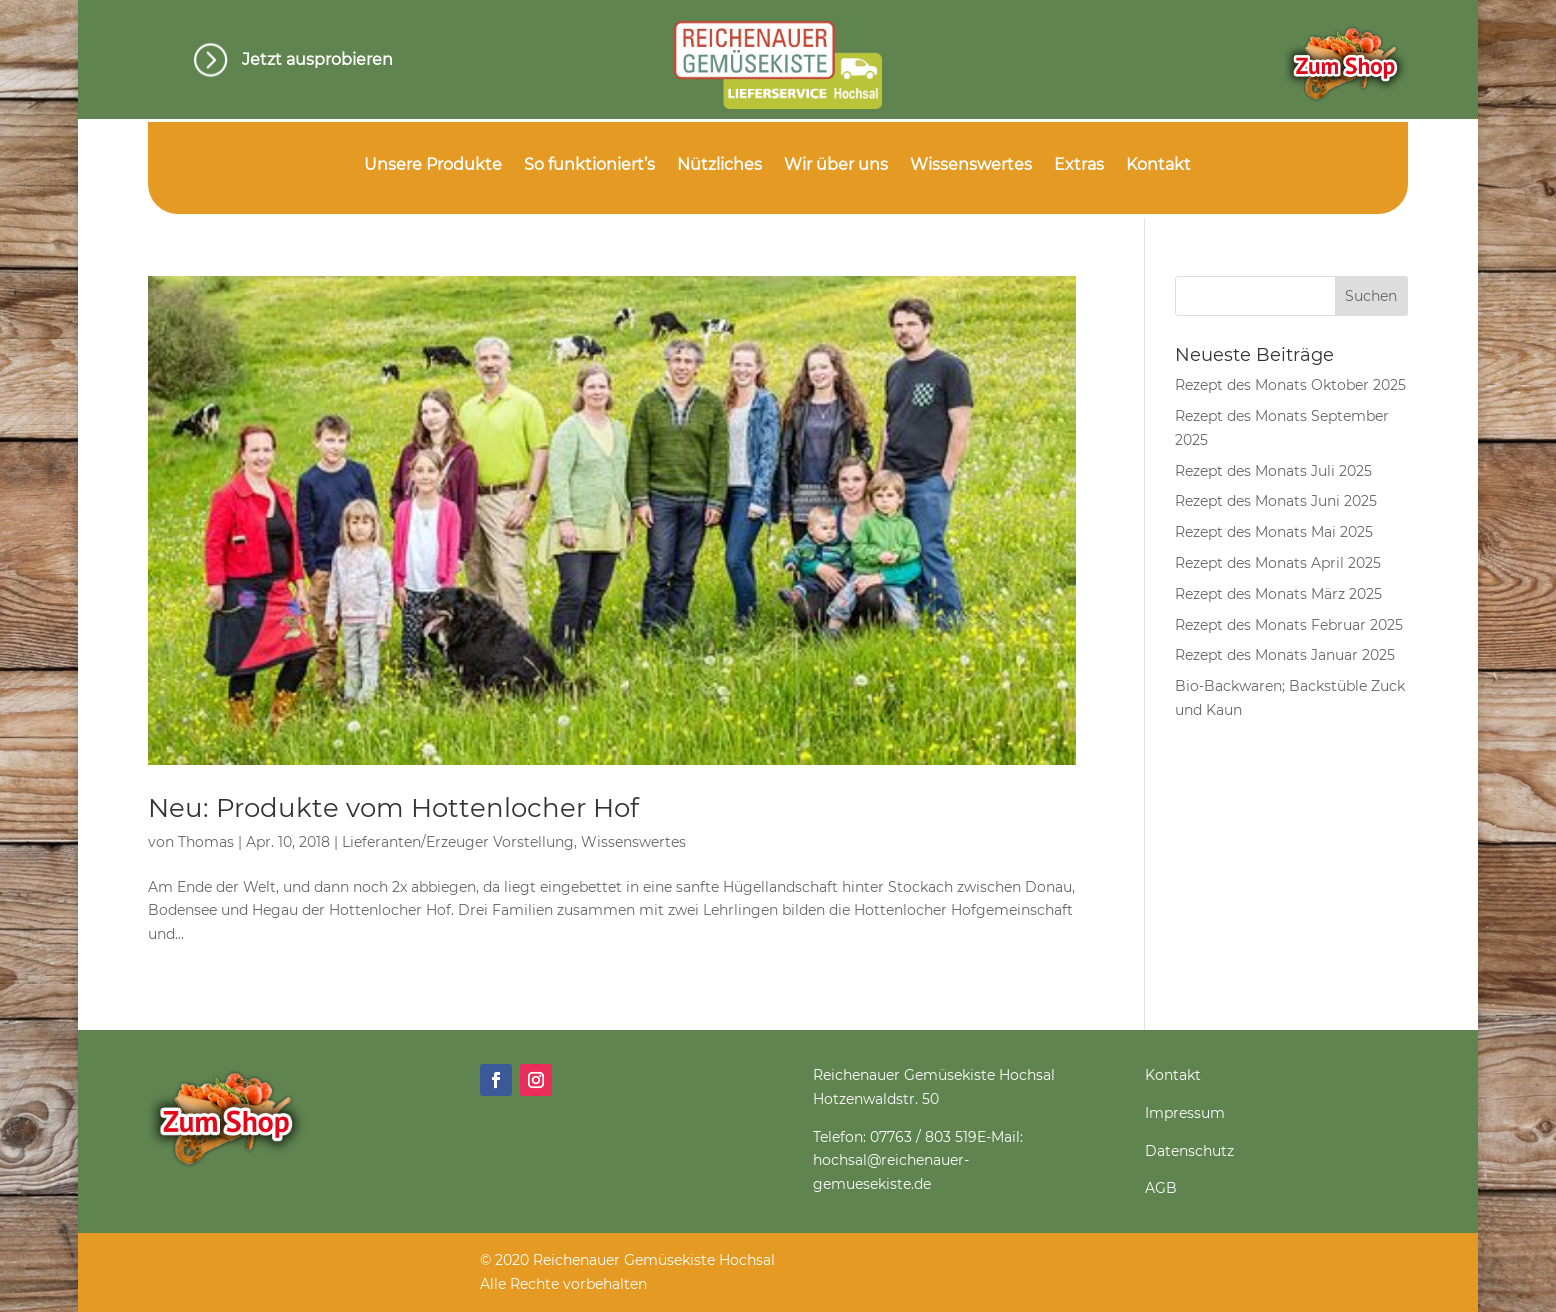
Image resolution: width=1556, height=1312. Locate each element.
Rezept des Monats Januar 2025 (1285, 655)
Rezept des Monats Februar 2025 (1289, 625)
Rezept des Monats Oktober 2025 (1290, 385)
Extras (1079, 166)
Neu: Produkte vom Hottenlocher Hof (393, 808)
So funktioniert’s (589, 166)
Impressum (1185, 1113)
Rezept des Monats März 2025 (1278, 594)
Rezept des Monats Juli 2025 (1273, 471)
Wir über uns (836, 166)
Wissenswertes (971, 166)
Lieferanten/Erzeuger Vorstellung (458, 842)
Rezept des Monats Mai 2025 (1274, 532)
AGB (1161, 1188)
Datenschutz (1189, 1151)
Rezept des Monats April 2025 (1278, 563)
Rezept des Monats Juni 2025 (1276, 501)
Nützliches (719, 166)
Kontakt (1158, 166)
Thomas (206, 842)
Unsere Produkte (433, 166)
